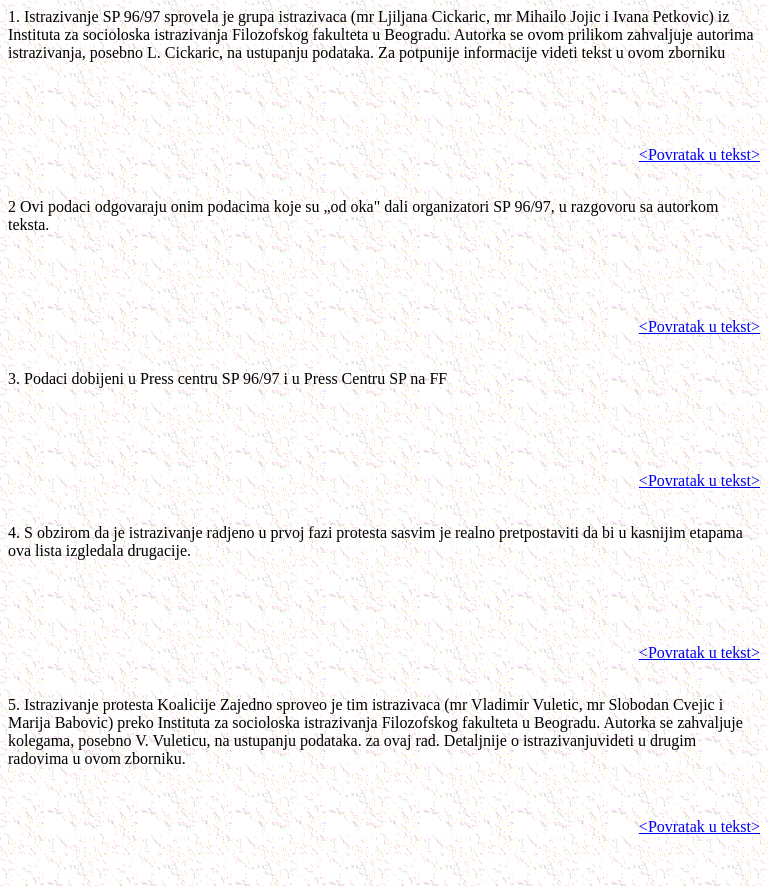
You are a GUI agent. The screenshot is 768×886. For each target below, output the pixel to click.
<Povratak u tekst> (699, 154)
